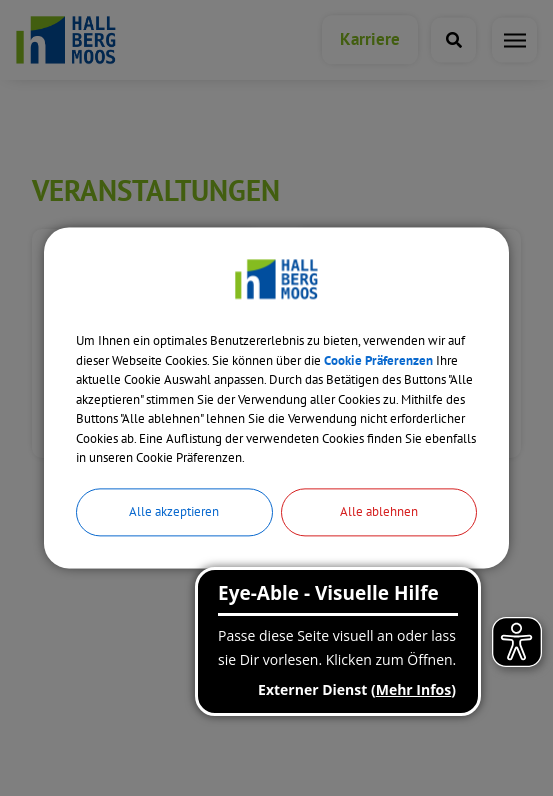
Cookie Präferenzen (378, 360)
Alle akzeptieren (174, 511)
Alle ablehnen (379, 511)
